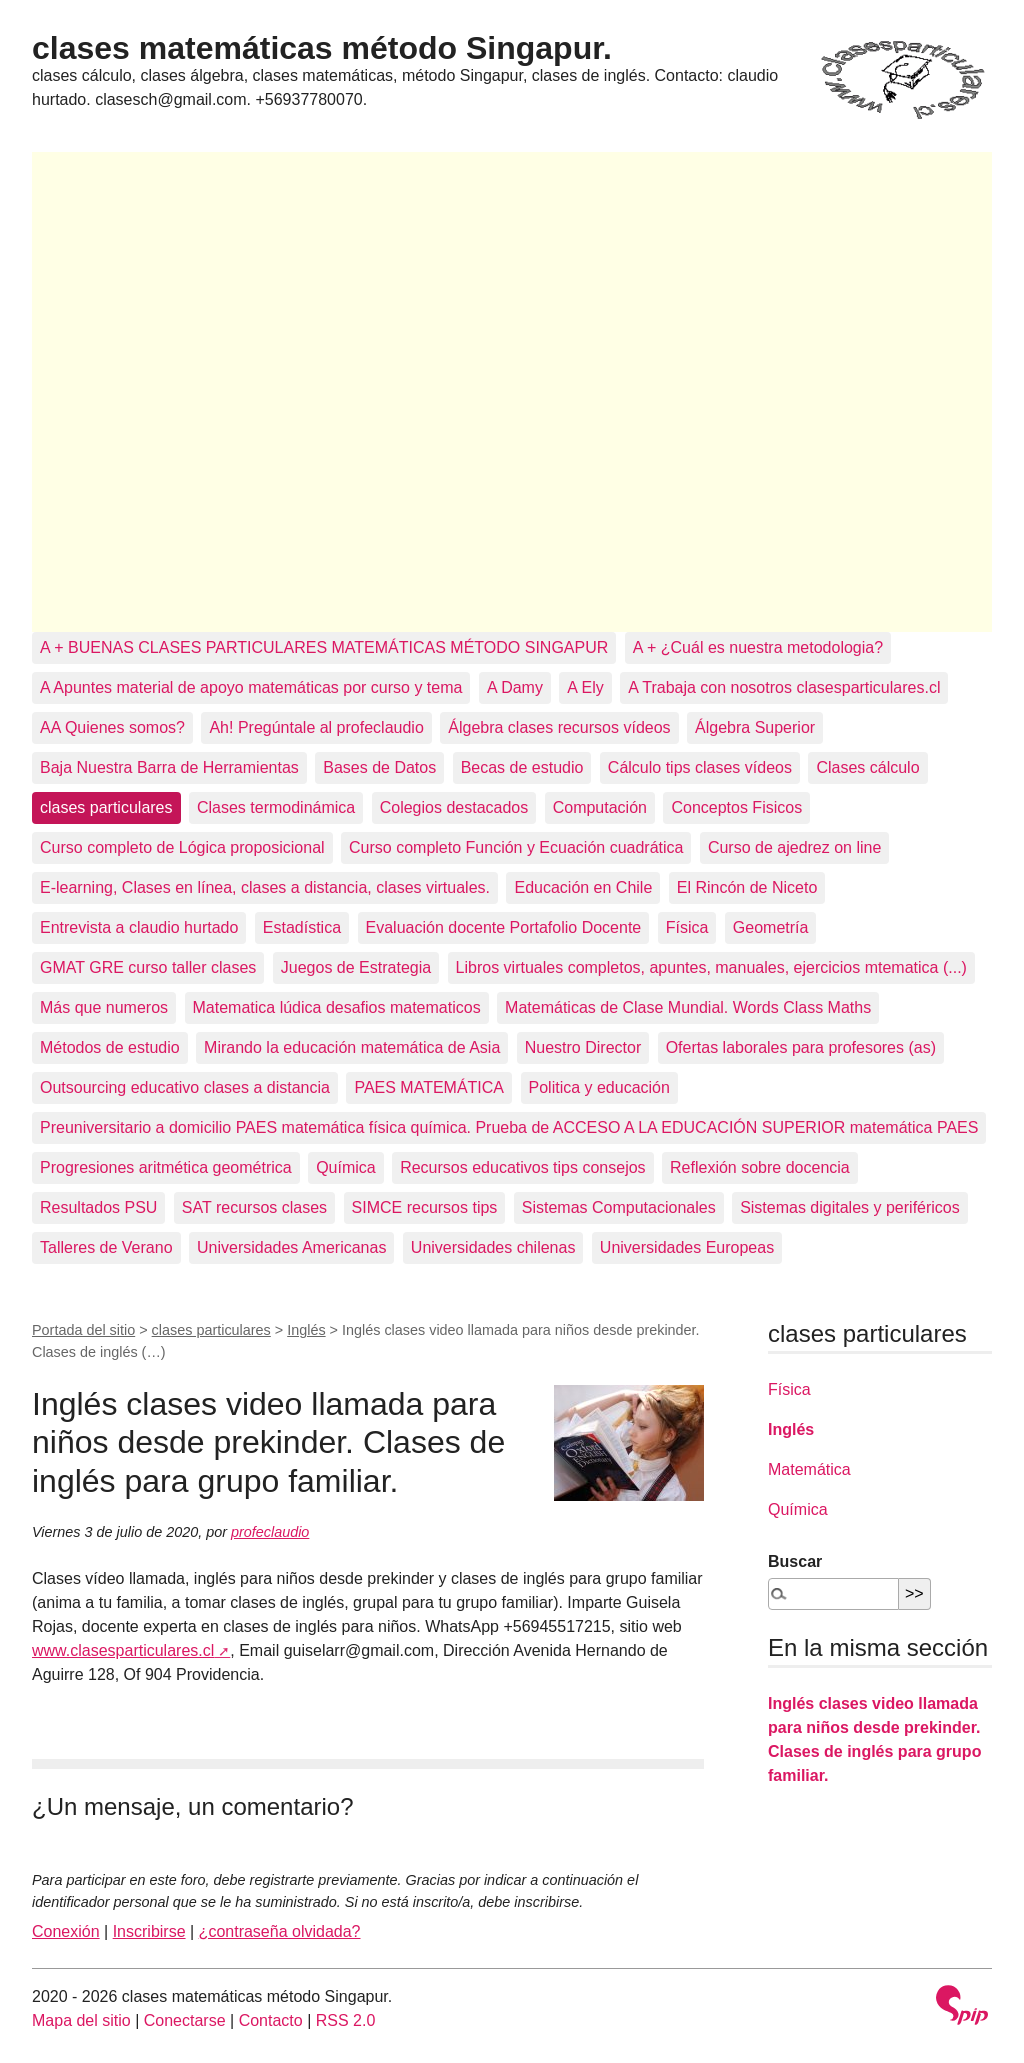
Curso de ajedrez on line (794, 847)
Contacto (271, 2020)
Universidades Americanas (291, 1247)
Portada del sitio (83, 1330)
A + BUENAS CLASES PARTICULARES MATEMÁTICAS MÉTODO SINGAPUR (324, 647)
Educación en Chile (583, 887)
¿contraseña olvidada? (280, 1931)
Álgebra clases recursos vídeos (559, 727)
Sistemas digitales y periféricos (850, 1207)
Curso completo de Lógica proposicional (182, 847)
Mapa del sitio (81, 2020)
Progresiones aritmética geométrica (166, 1167)
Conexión (66, 1931)
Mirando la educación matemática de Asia (352, 1047)
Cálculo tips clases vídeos (700, 767)
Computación (600, 807)
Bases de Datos (379, 767)
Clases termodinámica (276, 807)
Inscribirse (149, 1931)
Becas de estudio (522, 767)
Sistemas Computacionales (619, 1207)
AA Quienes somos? (112, 727)
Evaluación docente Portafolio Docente (504, 927)
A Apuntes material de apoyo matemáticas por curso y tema (251, 687)
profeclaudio (270, 1532)
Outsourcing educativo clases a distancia (185, 1087)
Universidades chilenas (493, 1247)
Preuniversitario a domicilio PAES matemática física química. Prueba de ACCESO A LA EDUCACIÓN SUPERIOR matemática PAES (509, 1127)
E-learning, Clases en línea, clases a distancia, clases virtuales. (265, 887)
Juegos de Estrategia (356, 967)
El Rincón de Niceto (747, 887)
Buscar (795, 1561)
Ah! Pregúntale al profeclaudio (316, 727)
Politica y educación (599, 1087)
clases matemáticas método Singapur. (322, 48)
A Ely (585, 687)
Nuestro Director (583, 1047)
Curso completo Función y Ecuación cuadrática (516, 847)
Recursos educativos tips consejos (522, 1167)
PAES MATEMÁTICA (429, 1087)
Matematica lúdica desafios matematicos (337, 1007)
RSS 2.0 (346, 2020)
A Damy (515, 687)
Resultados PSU (98, 1207)
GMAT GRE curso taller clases (148, 967)
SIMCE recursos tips (425, 1207)
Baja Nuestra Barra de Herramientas (169, 767)
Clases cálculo (867, 767)
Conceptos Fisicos (736, 807)
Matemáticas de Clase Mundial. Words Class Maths (688, 1007)
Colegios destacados (454, 807)
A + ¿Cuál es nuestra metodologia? (758, 647)
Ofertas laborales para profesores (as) (801, 1047)
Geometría (771, 927)
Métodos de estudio (110, 1047)
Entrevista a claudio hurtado (139, 927)
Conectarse (185, 2020)
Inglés (306, 1330)
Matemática (809, 1469)
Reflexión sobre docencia (760, 1167)
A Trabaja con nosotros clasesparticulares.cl (784, 687)
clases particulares (106, 807)
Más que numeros (104, 1007)
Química (346, 1167)
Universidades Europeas (687, 1247)
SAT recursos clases (254, 1207)
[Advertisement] (512, 392)
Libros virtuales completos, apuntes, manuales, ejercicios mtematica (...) (711, 967)
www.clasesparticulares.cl (123, 1650)
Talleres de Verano (106, 1247)
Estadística (302, 927)
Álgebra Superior (755, 727)
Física (687, 927)
